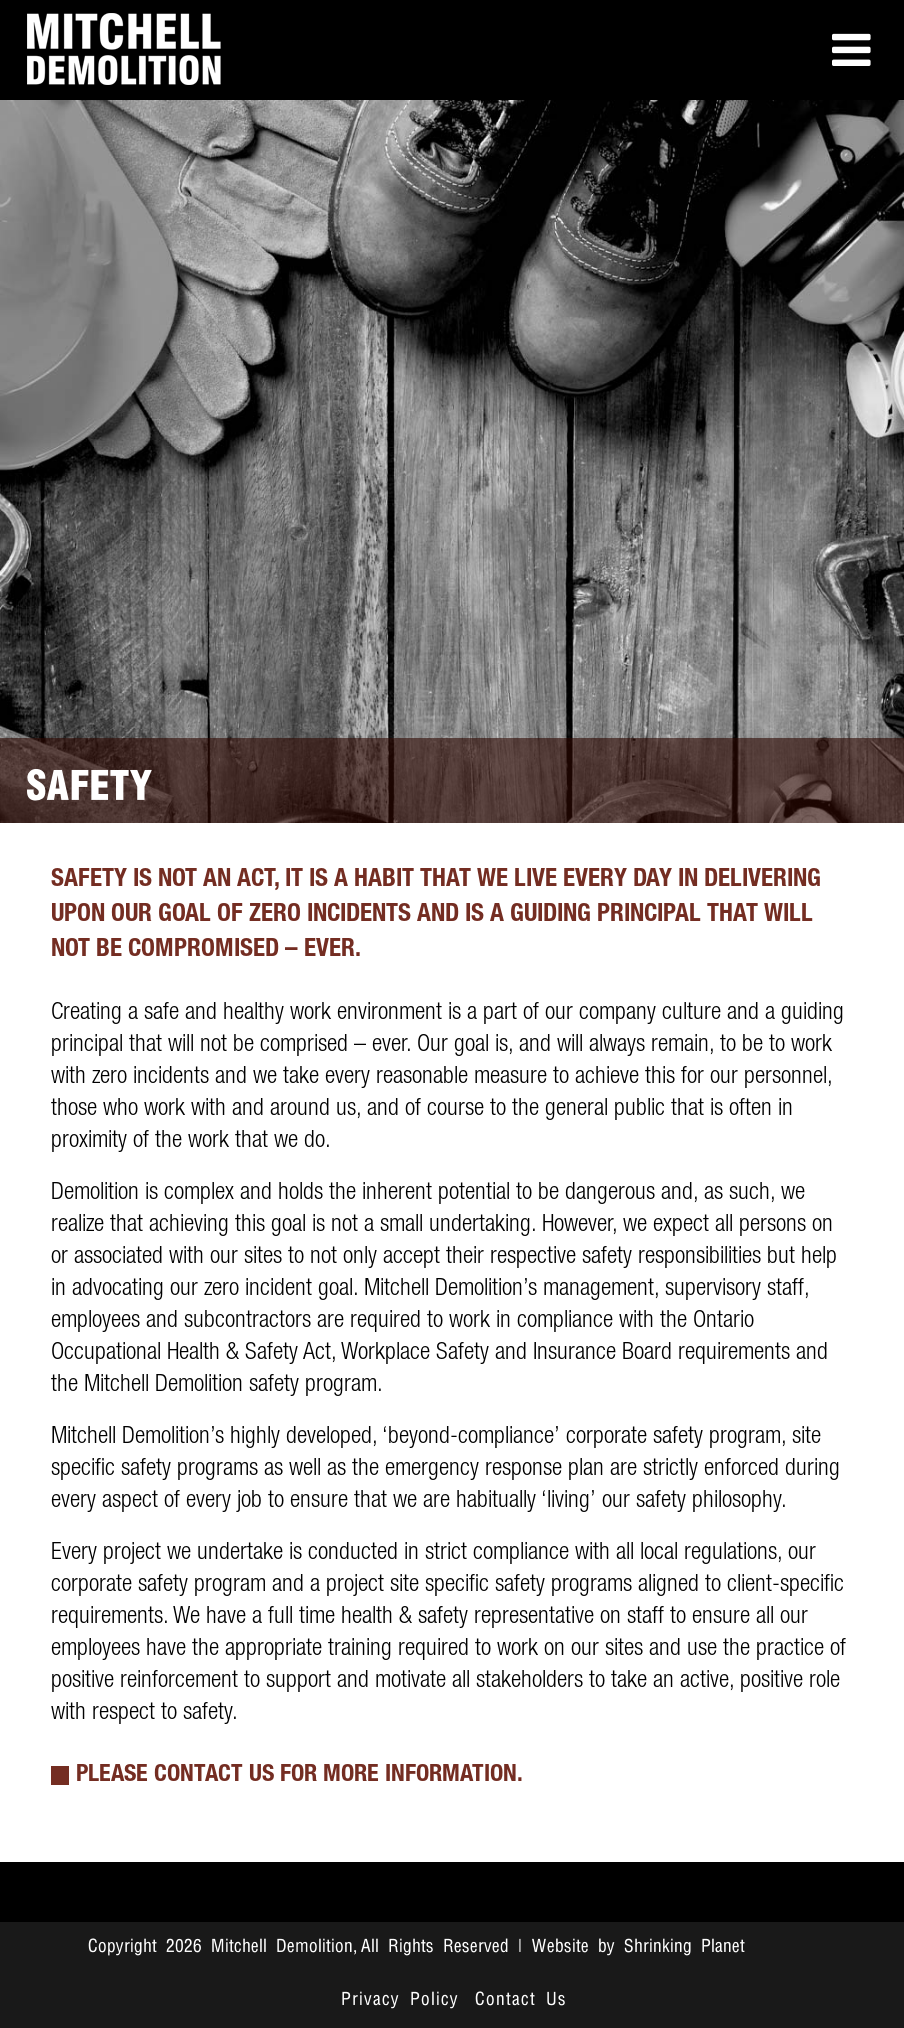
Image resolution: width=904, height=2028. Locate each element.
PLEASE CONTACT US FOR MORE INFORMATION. (299, 1776)
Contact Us (521, 2000)
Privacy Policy (400, 2000)
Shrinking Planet (684, 1947)
